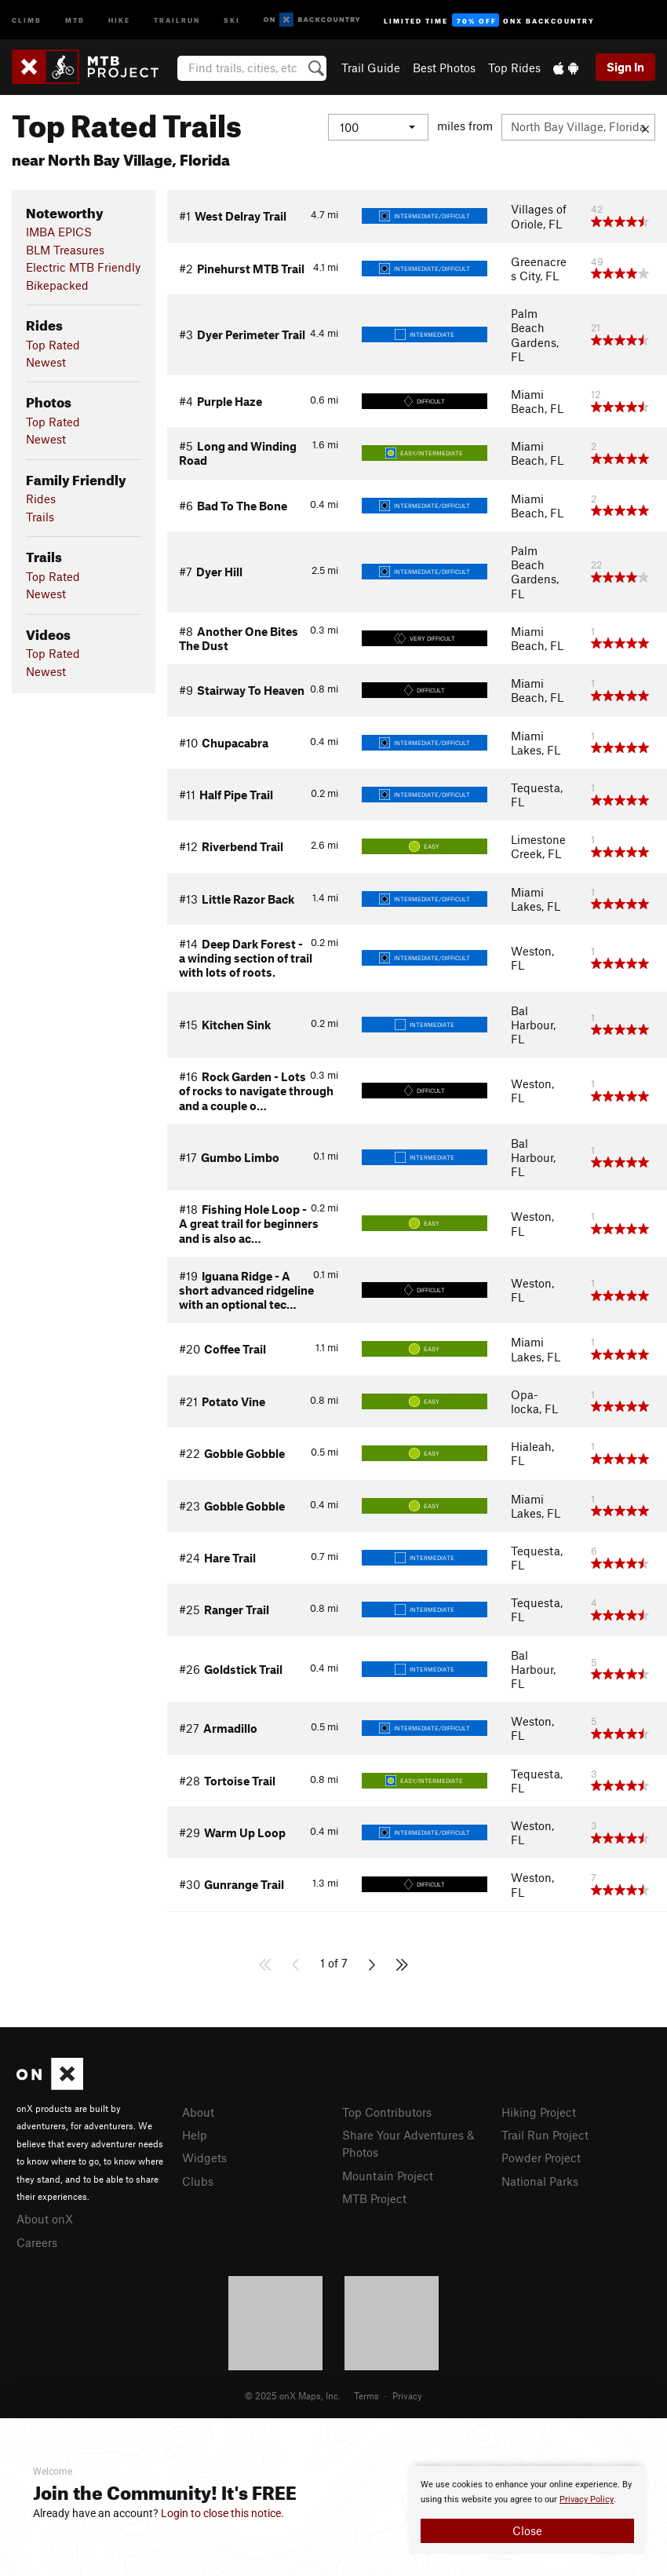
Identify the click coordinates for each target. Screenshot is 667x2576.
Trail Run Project (545, 2135)
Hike (119, 19)
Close (527, 2530)
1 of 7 (334, 1963)
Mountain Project (387, 2176)
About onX (44, 2219)
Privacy (407, 2395)
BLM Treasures (65, 250)
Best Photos (444, 67)
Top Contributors (387, 2112)
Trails (40, 517)
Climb (27, 19)
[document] (527, 2510)
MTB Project (374, 2198)
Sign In (625, 67)
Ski (232, 19)
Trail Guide (370, 67)
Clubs (197, 2181)
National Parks (539, 2181)
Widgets (204, 2157)
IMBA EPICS (59, 232)
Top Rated (53, 345)
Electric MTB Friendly (83, 267)
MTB (75, 19)
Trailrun (177, 19)
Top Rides (514, 67)
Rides (41, 498)
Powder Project (541, 2157)
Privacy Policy (586, 2499)
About (198, 2112)
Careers (36, 2242)
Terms (366, 2395)
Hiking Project (538, 2112)
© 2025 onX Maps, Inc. (293, 2395)
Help (194, 2135)
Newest (46, 362)
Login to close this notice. (222, 2513)
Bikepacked (57, 285)
